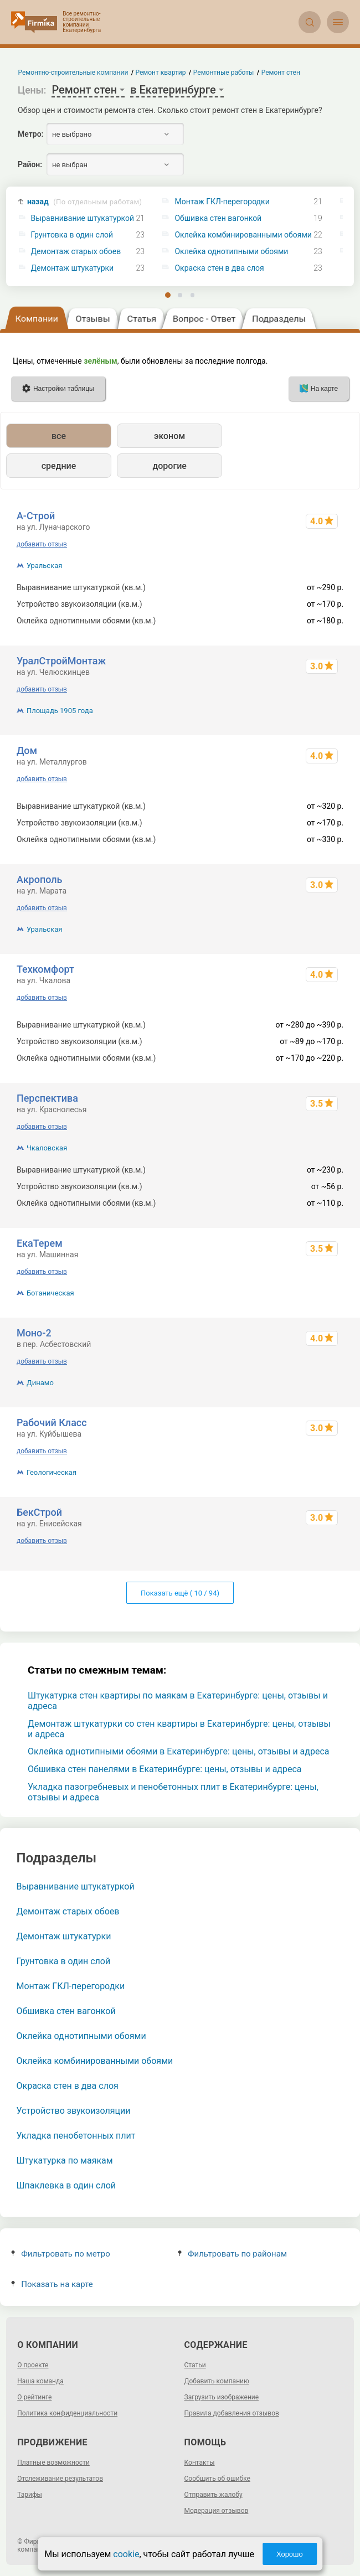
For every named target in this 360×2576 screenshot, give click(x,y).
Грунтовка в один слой (72, 235)
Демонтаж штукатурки (72, 268)
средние (59, 466)
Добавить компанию (216, 2381)
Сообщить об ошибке (217, 2478)
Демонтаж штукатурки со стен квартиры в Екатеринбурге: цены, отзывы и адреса (179, 1728)
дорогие (169, 466)
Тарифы (29, 2494)
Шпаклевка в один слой (66, 2185)
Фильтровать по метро (60, 2254)
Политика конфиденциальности (67, 2413)
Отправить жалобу (213, 2494)
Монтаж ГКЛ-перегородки (221, 202)
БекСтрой (39, 1512)
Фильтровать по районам (232, 2254)
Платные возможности (53, 2462)
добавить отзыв (42, 544)
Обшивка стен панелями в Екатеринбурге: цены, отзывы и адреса (165, 1769)
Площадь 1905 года (60, 710)
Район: (30, 164)
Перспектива (47, 1098)
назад (84, 202)
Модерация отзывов (216, 2511)
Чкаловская (47, 1148)
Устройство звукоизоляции (74, 2110)
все (59, 436)
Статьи (195, 2365)
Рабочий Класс (52, 1422)
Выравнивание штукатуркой (83, 218)
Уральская (45, 565)
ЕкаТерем (40, 1243)
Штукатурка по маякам (65, 2160)
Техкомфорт (45, 969)
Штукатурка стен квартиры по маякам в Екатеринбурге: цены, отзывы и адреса (178, 1700)
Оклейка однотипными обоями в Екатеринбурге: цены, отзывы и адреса (179, 1751)
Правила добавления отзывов (231, 2413)
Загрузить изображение (221, 2397)
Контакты (199, 2462)
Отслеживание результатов (60, 2478)
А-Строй (36, 516)
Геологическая (51, 1472)
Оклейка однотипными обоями (231, 251)
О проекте (32, 2365)
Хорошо (289, 2554)
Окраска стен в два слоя (219, 268)
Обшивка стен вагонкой (217, 218)
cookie (126, 2554)
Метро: (30, 134)
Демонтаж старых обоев (76, 251)
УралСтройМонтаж (61, 661)
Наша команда (40, 2381)
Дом (27, 750)
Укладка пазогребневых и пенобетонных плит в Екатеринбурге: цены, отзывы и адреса (173, 1792)
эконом (169, 436)
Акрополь (40, 879)
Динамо (40, 1383)
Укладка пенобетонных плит (76, 2135)
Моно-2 (34, 1333)
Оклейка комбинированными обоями (242, 235)
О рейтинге (34, 2397)
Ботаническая (50, 1293)
